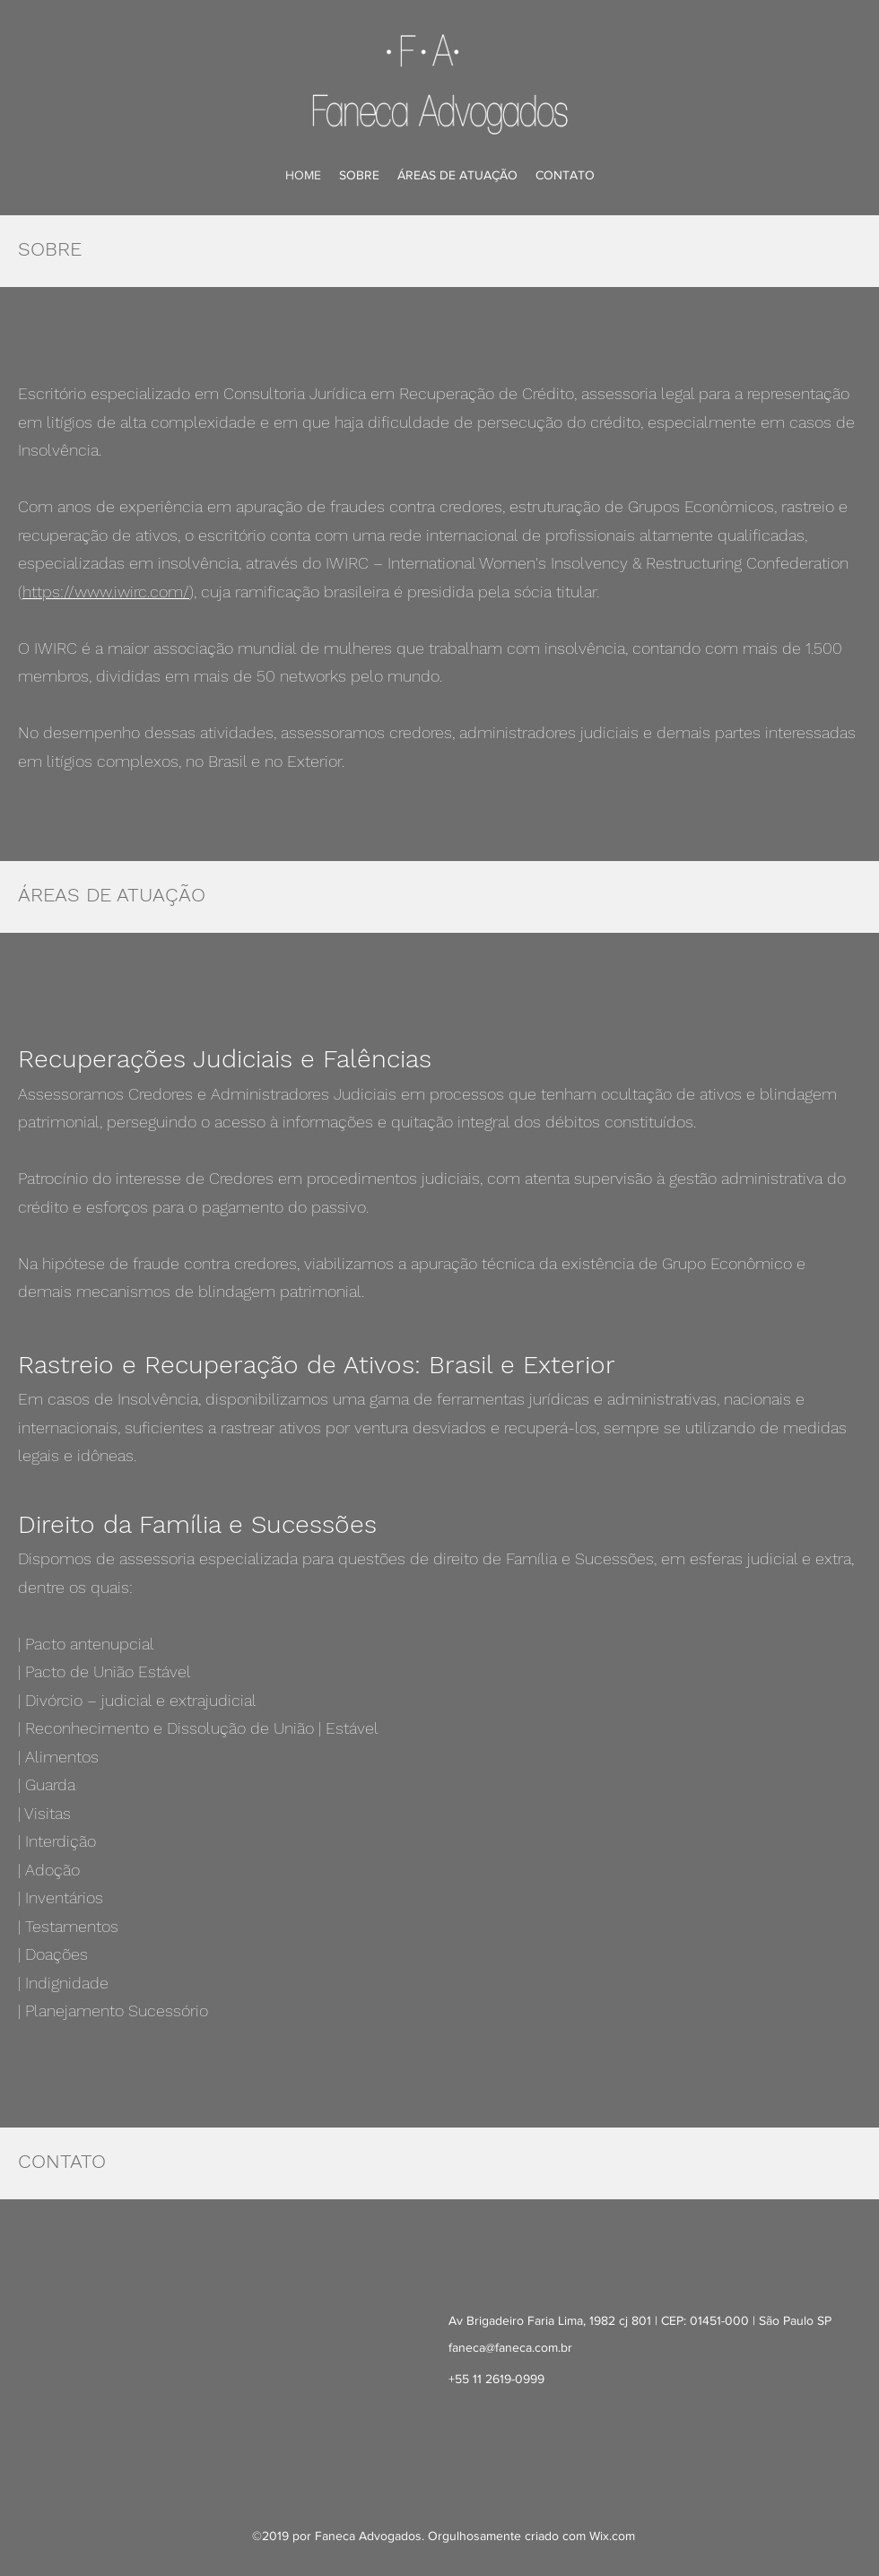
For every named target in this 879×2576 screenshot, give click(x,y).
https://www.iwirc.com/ (105, 591)
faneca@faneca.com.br (510, 2347)
